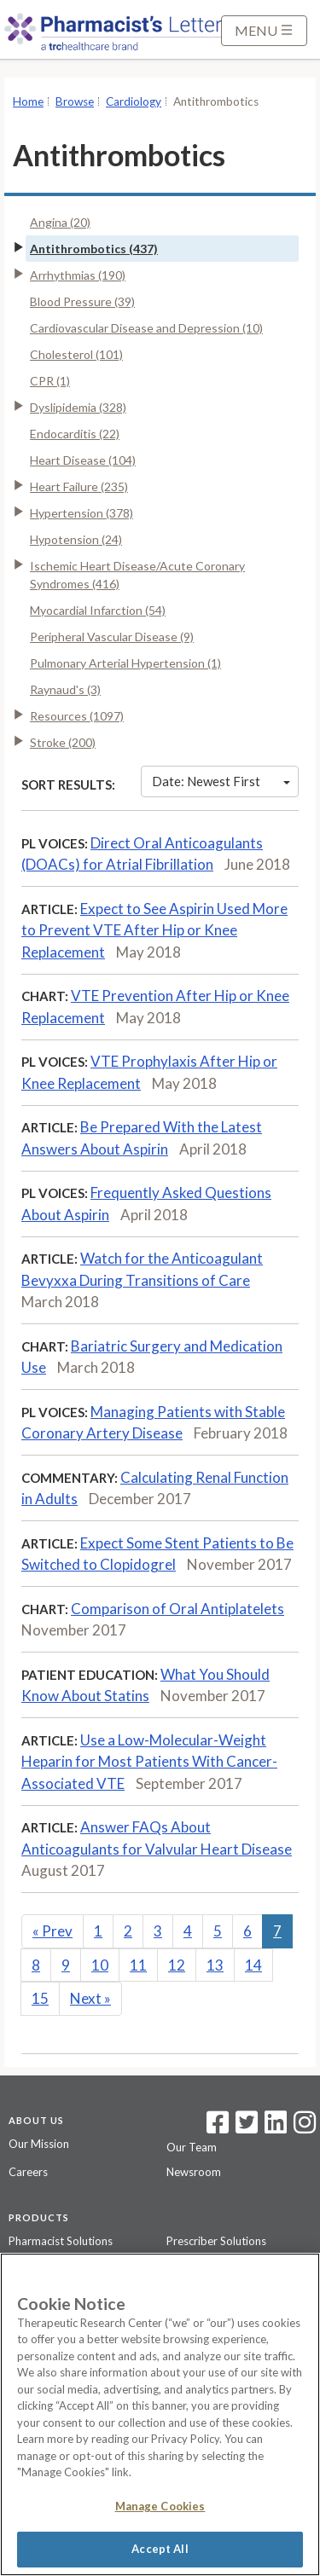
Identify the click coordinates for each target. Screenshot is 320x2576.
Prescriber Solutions (216, 2241)
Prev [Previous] (52, 1931)
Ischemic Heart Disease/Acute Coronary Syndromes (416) (137, 575)
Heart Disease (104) (83, 460)
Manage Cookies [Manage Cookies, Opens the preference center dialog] (160, 2506)
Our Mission (39, 2144)
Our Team (191, 2147)
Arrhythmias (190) (77, 275)
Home (28, 101)
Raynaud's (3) (65, 689)
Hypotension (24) (76, 539)
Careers (28, 2172)
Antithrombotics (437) (94, 248)
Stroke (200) (63, 742)
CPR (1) (50, 380)
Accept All (159, 2549)
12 (176, 1965)
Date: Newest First (221, 781)
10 (99, 1965)
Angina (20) (60, 222)
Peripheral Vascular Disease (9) (112, 636)
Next (90, 1998)
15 (40, 1998)
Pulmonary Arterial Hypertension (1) (125, 663)
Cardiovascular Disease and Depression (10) (146, 328)
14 (253, 1965)
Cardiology (133, 101)
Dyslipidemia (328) (78, 407)
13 (215, 1965)
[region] (160, 2414)
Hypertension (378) (81, 513)
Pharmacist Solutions (61, 2241)
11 (138, 1965)
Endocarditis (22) (74, 433)
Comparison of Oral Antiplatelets (177, 1609)
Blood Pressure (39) (82, 301)
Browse (74, 101)
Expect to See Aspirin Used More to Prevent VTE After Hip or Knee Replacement (154, 930)
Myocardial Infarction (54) (98, 610)
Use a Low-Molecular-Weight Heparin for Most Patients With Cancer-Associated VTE (149, 1761)
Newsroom (193, 2172)
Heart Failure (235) (79, 486)
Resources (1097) (77, 716)
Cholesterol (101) (76, 354)
